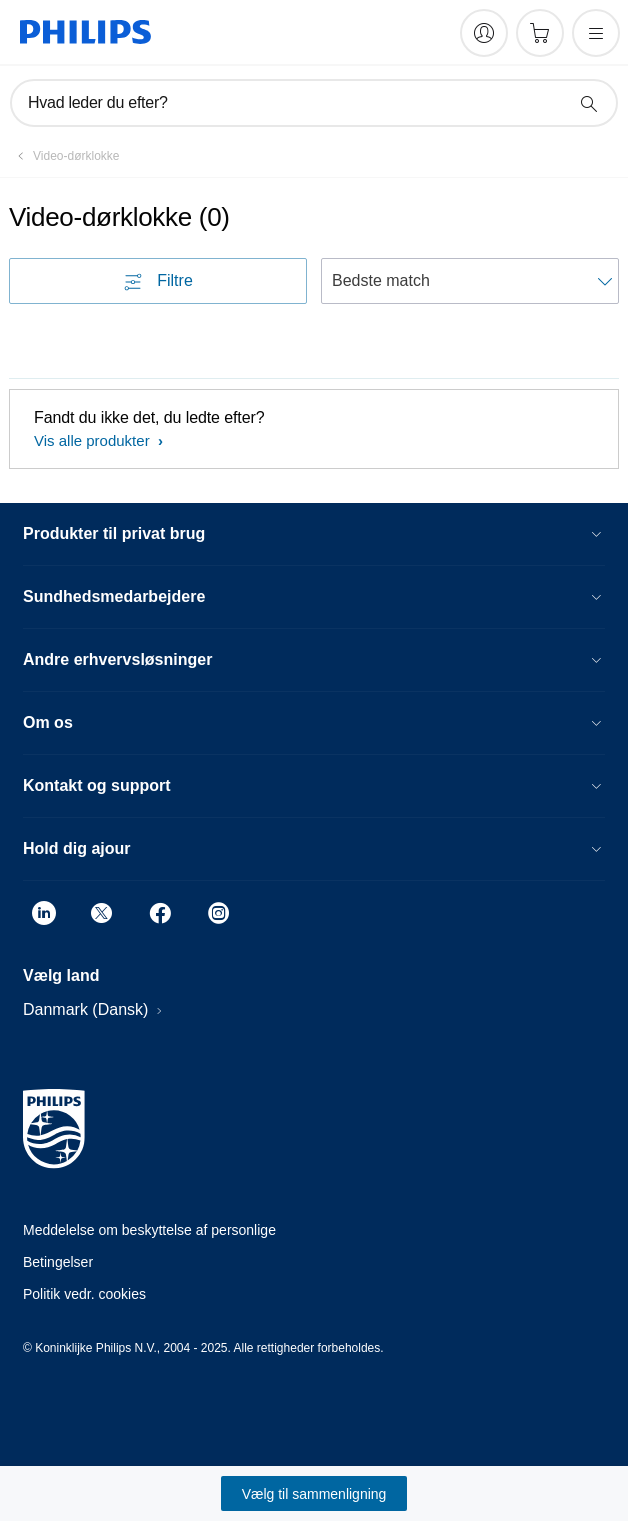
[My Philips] (484, 33)
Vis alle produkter (94, 440)
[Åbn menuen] (596, 33)
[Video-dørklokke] (64, 156)
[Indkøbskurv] (540, 33)
